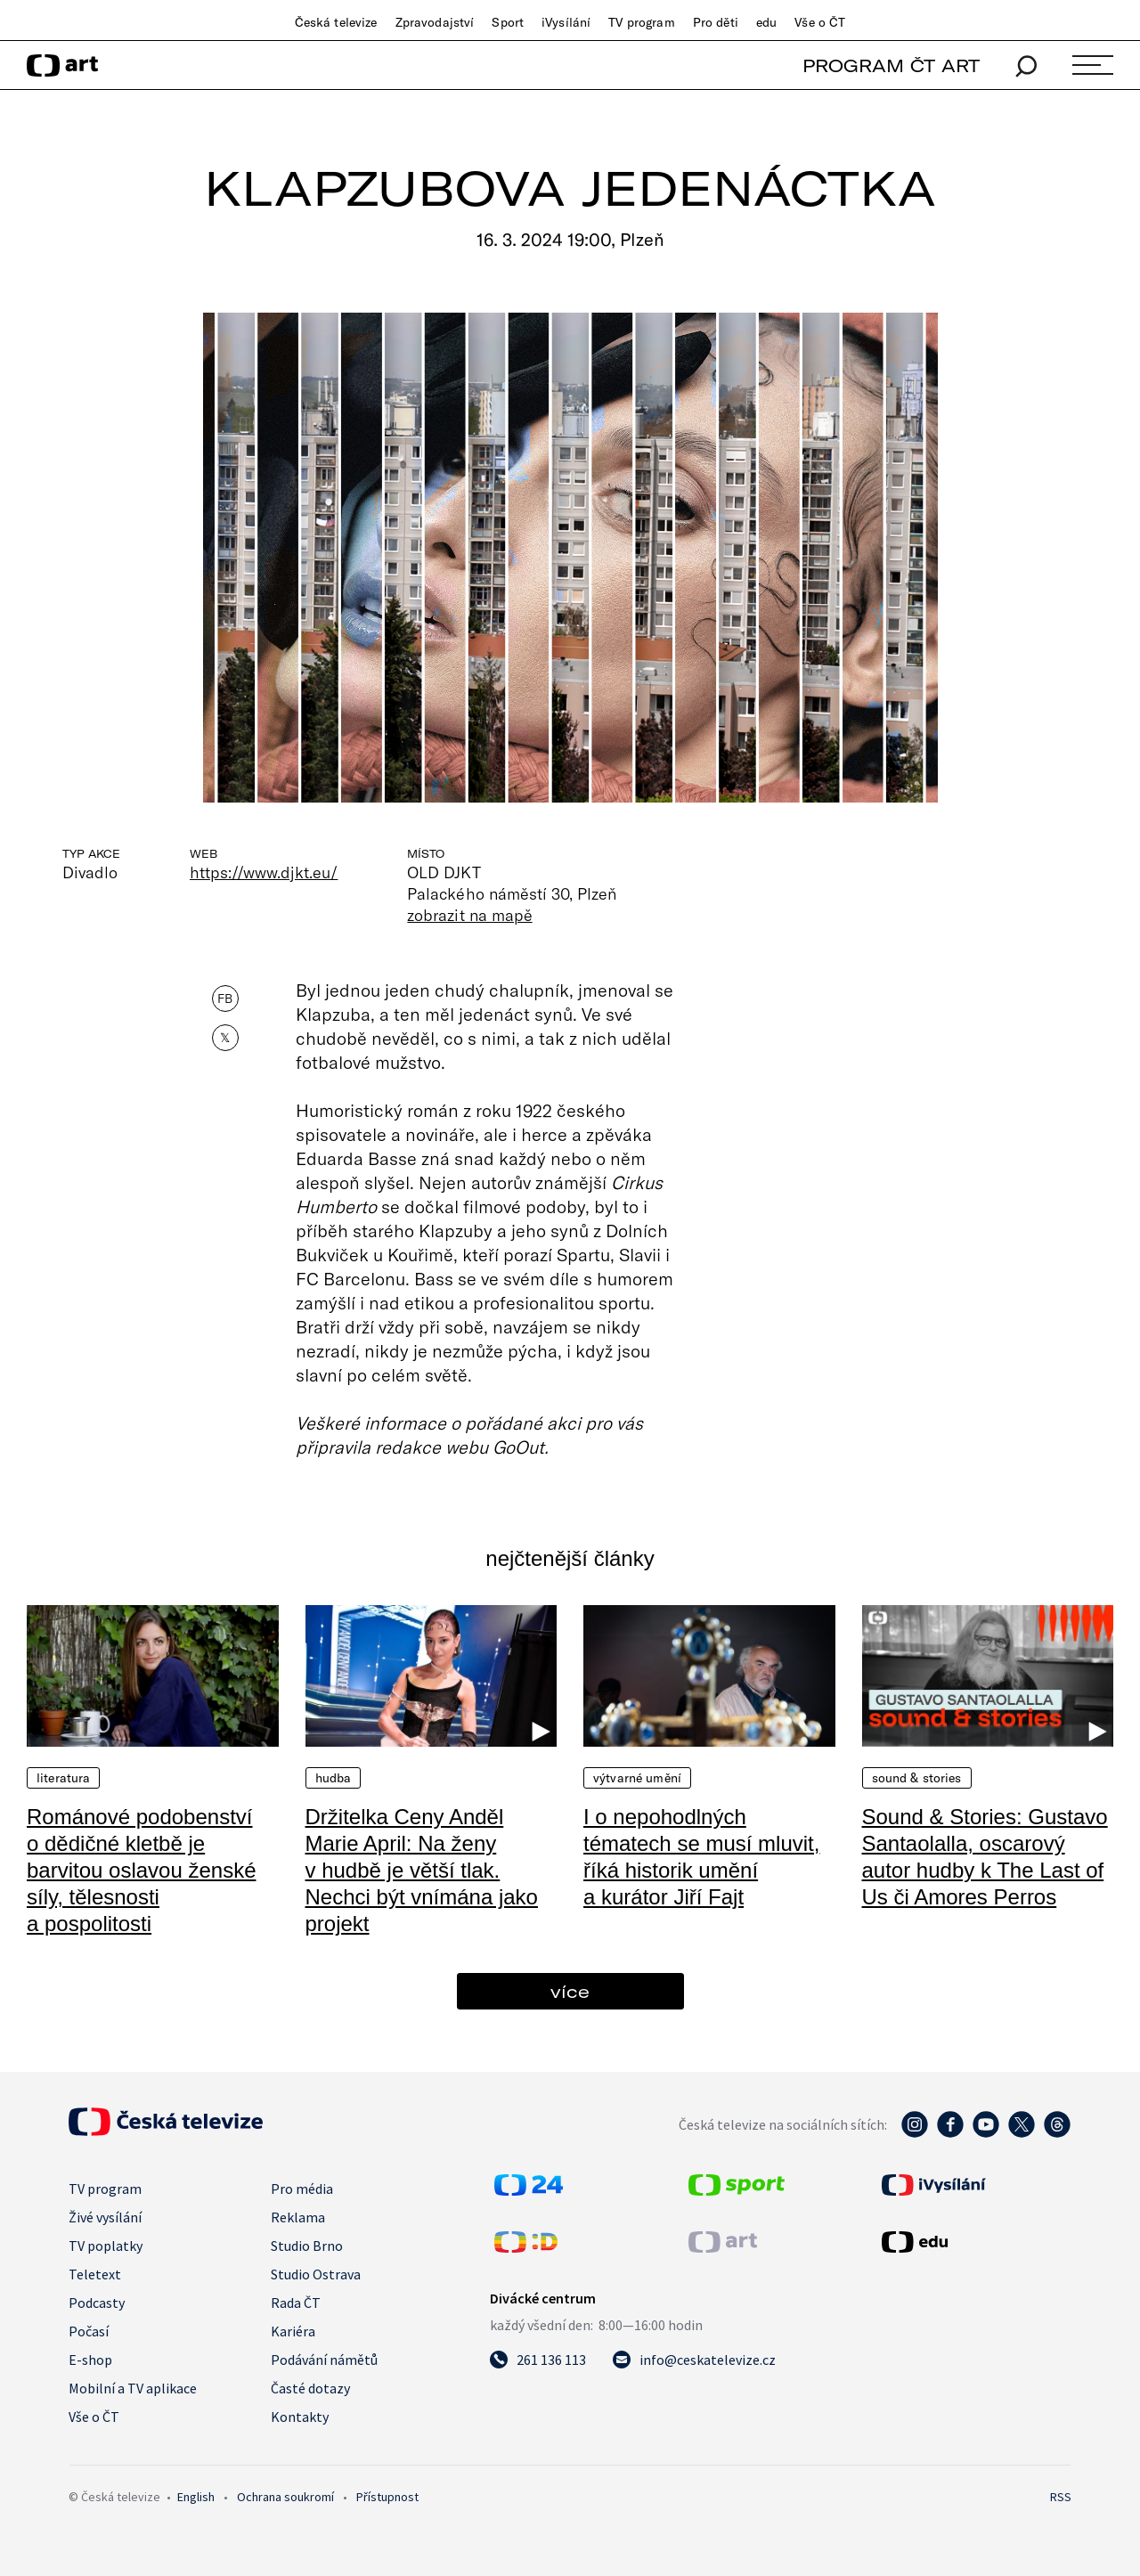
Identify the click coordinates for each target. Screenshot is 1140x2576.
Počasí (89, 2331)
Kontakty (300, 2416)
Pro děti (715, 22)
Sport (508, 22)
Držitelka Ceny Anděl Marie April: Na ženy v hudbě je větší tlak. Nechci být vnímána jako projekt (421, 1870)
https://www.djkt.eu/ (264, 872)
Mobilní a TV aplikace (133, 2388)
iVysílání (566, 22)
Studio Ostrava (316, 2274)
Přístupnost (387, 2497)
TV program (641, 22)
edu (766, 22)
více (570, 1991)
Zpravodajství (435, 22)
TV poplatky (105, 2245)
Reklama (298, 2217)
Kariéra (293, 2331)
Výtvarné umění (637, 1778)
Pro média (302, 2188)
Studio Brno (307, 2245)
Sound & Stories (917, 1778)
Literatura (63, 1778)
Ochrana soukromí (285, 2497)
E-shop (90, 2359)
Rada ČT (296, 2302)
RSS (1060, 2497)
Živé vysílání (105, 2217)
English (196, 2497)
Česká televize (336, 22)
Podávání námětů (324, 2359)
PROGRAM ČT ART (891, 65)
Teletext (95, 2274)
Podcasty (97, 2302)
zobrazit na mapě (469, 915)
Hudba (333, 1778)
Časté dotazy (310, 2388)
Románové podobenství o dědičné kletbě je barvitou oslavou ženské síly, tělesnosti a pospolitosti (141, 1870)
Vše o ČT (819, 22)
